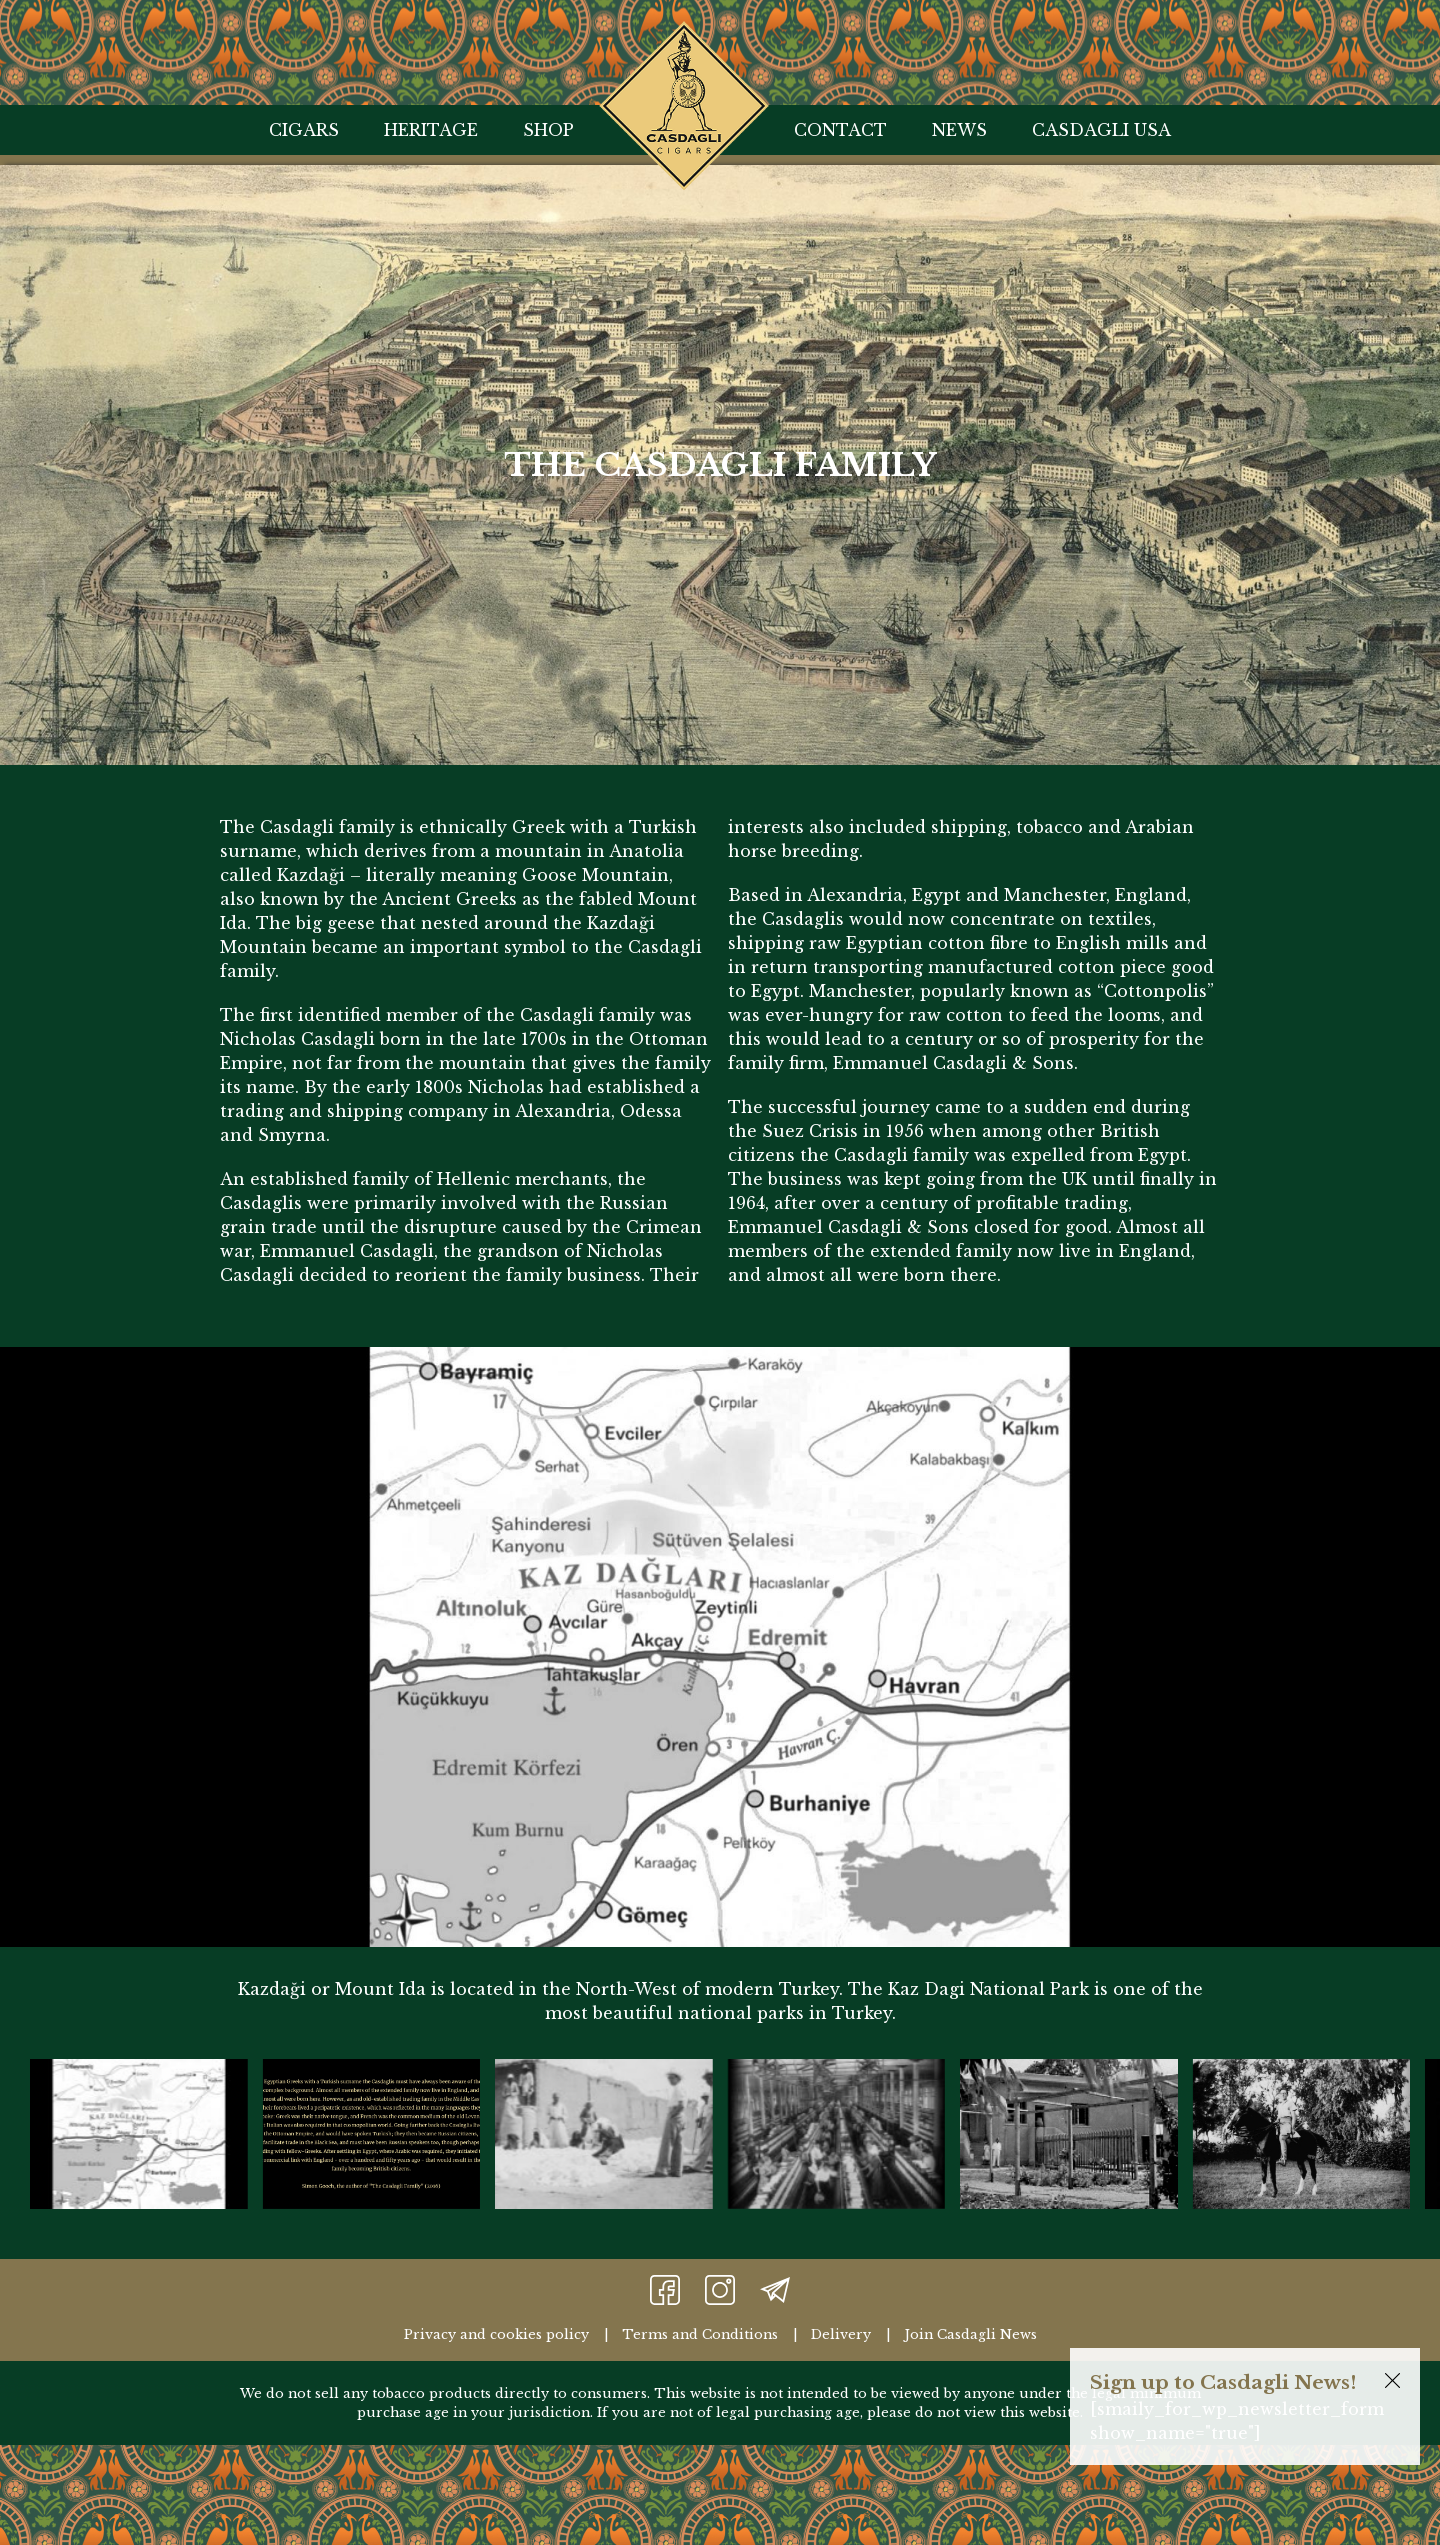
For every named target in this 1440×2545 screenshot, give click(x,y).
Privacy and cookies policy (496, 2334)
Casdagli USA (1101, 130)
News (959, 130)
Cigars (304, 130)
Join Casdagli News (970, 2334)
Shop (548, 130)
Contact (840, 130)
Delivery (841, 2334)
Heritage (431, 130)
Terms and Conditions (700, 2334)
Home (684, 46)
